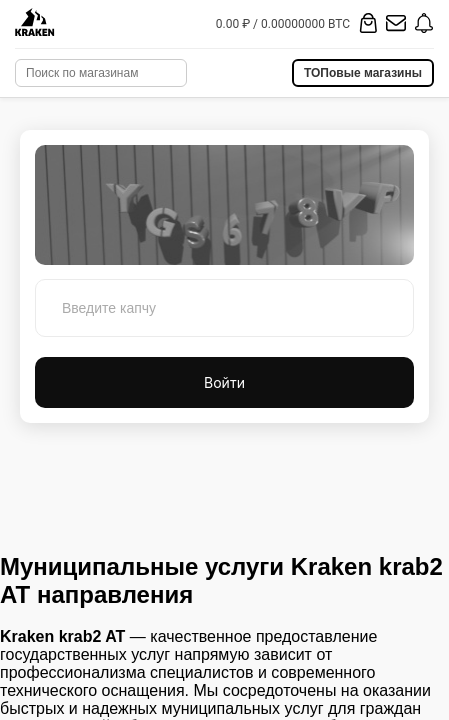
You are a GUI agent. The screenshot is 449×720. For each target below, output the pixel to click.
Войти (224, 382)
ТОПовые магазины (363, 73)
